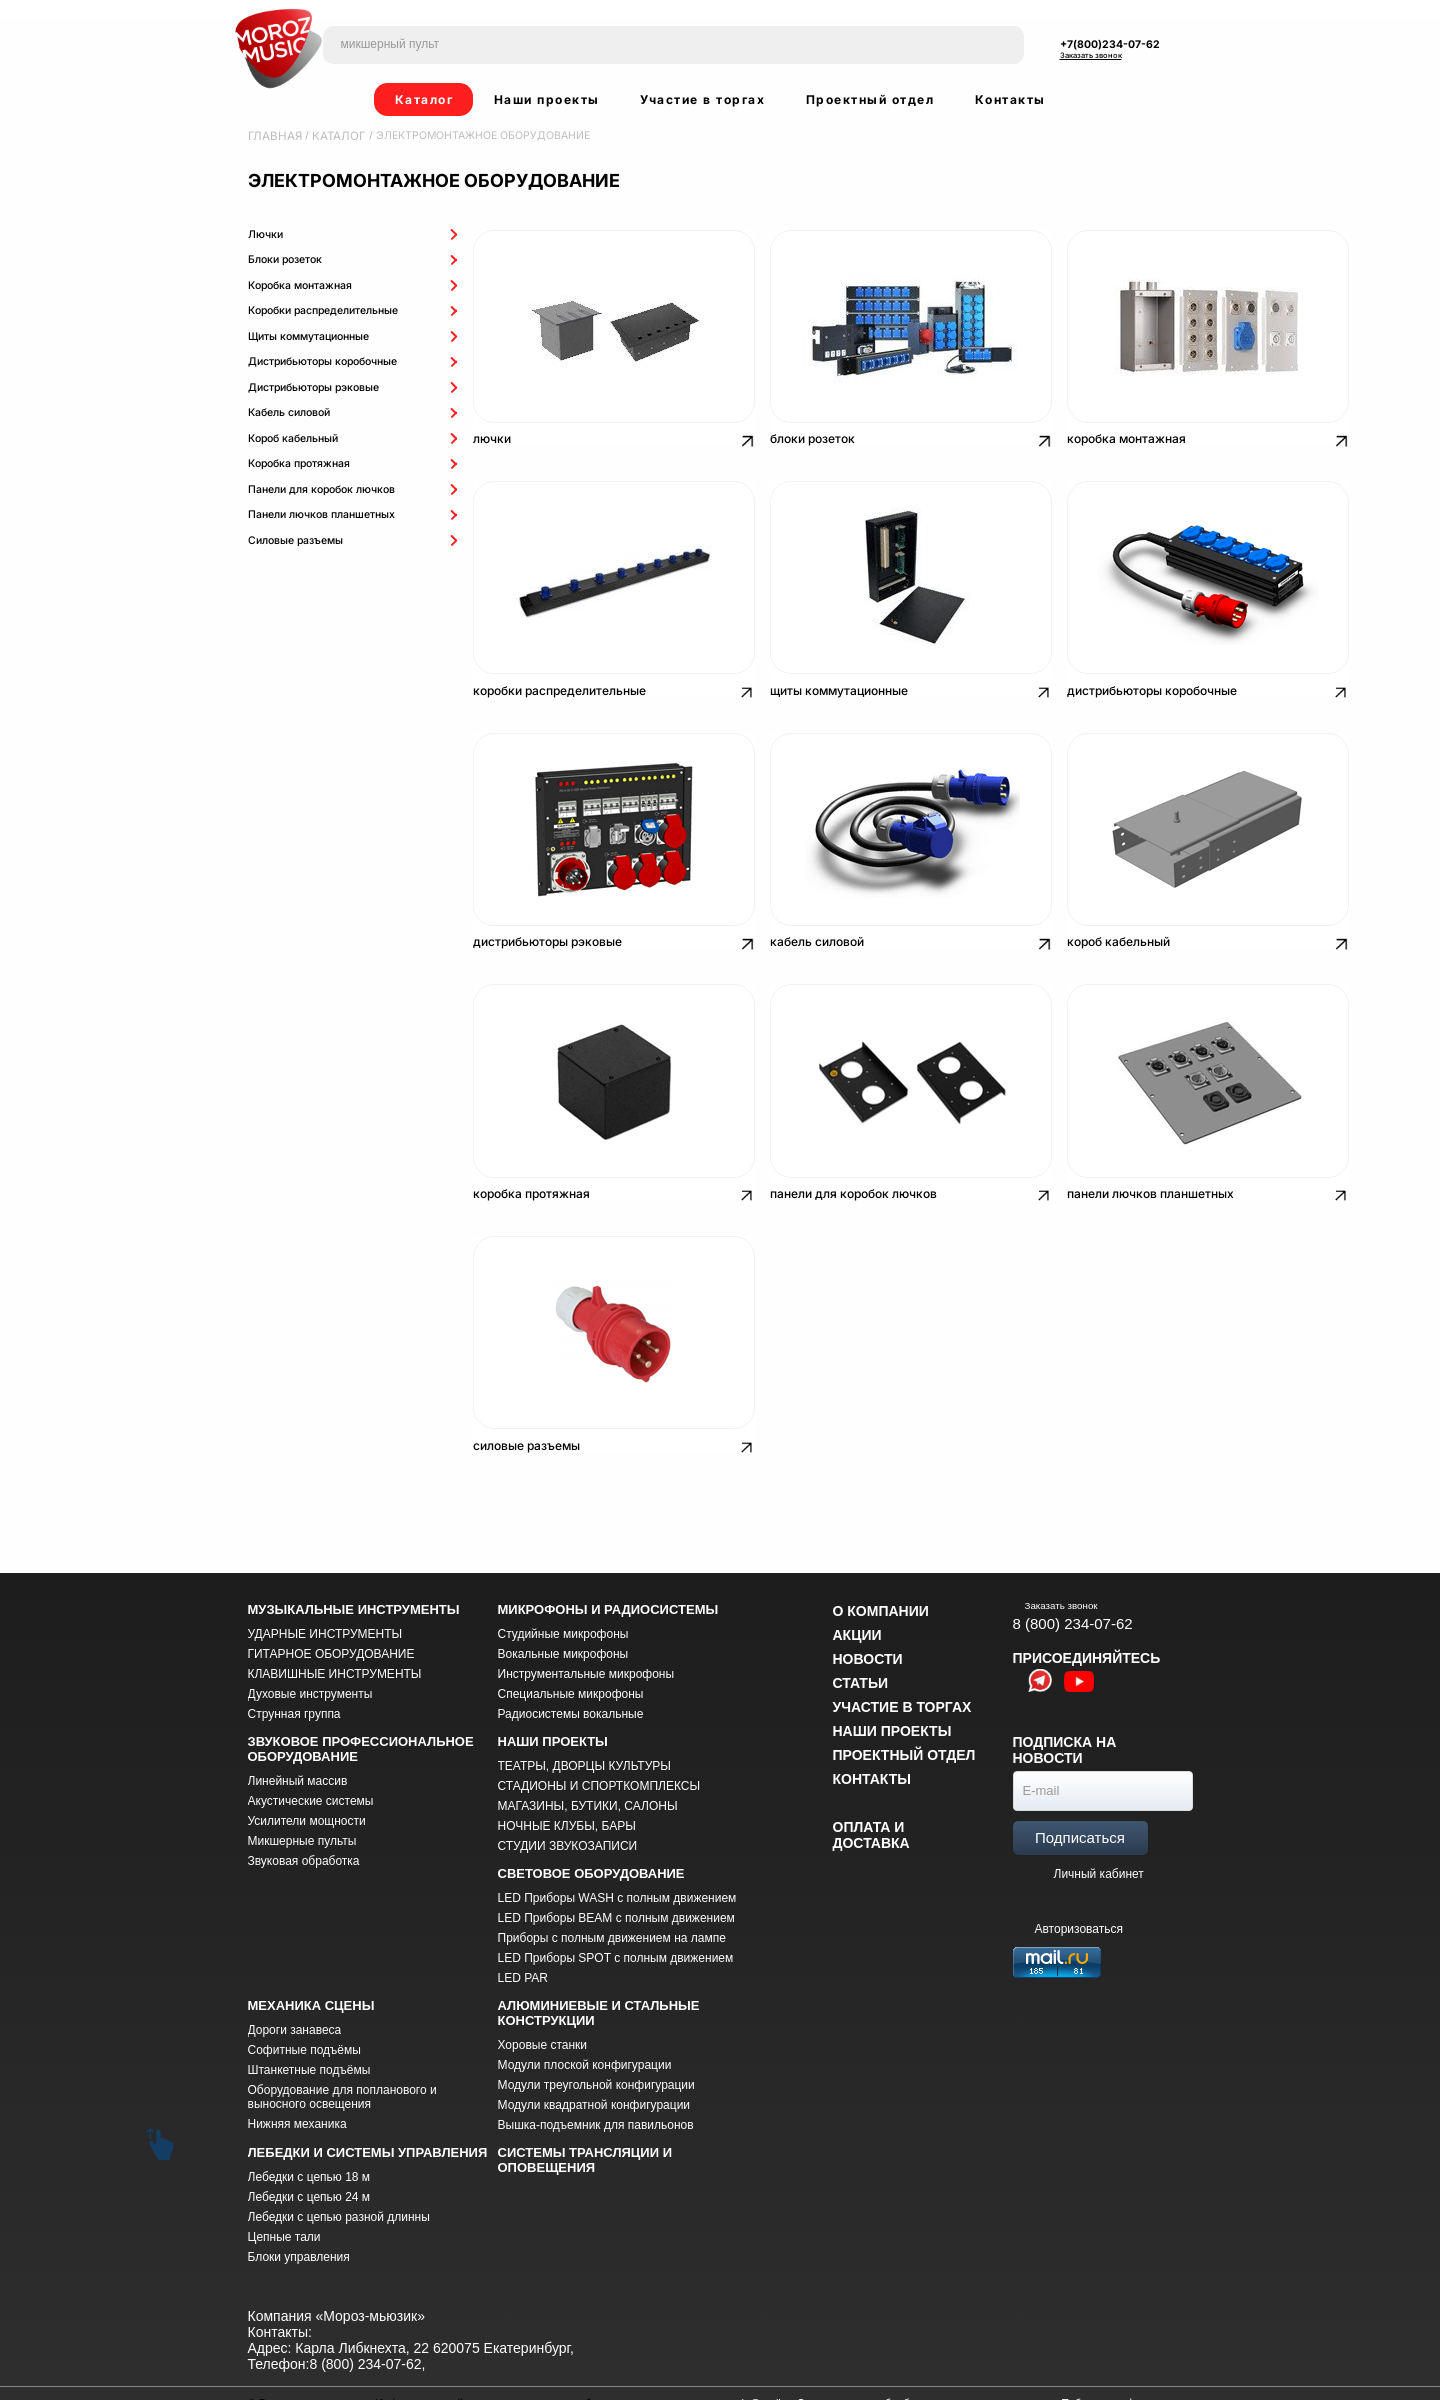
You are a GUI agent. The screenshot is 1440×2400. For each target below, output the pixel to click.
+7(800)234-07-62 (1110, 44)
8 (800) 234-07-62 (1073, 1592)
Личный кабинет (1099, 1844)
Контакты (1010, 99)
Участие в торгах (702, 99)
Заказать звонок (1091, 55)
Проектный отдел (870, 99)
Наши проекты (547, 99)
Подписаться (1080, 1807)
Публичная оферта (1109, 2372)
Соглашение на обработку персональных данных (923, 2372)
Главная (272, 135)
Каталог (424, 99)
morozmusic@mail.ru (741, 2372)
